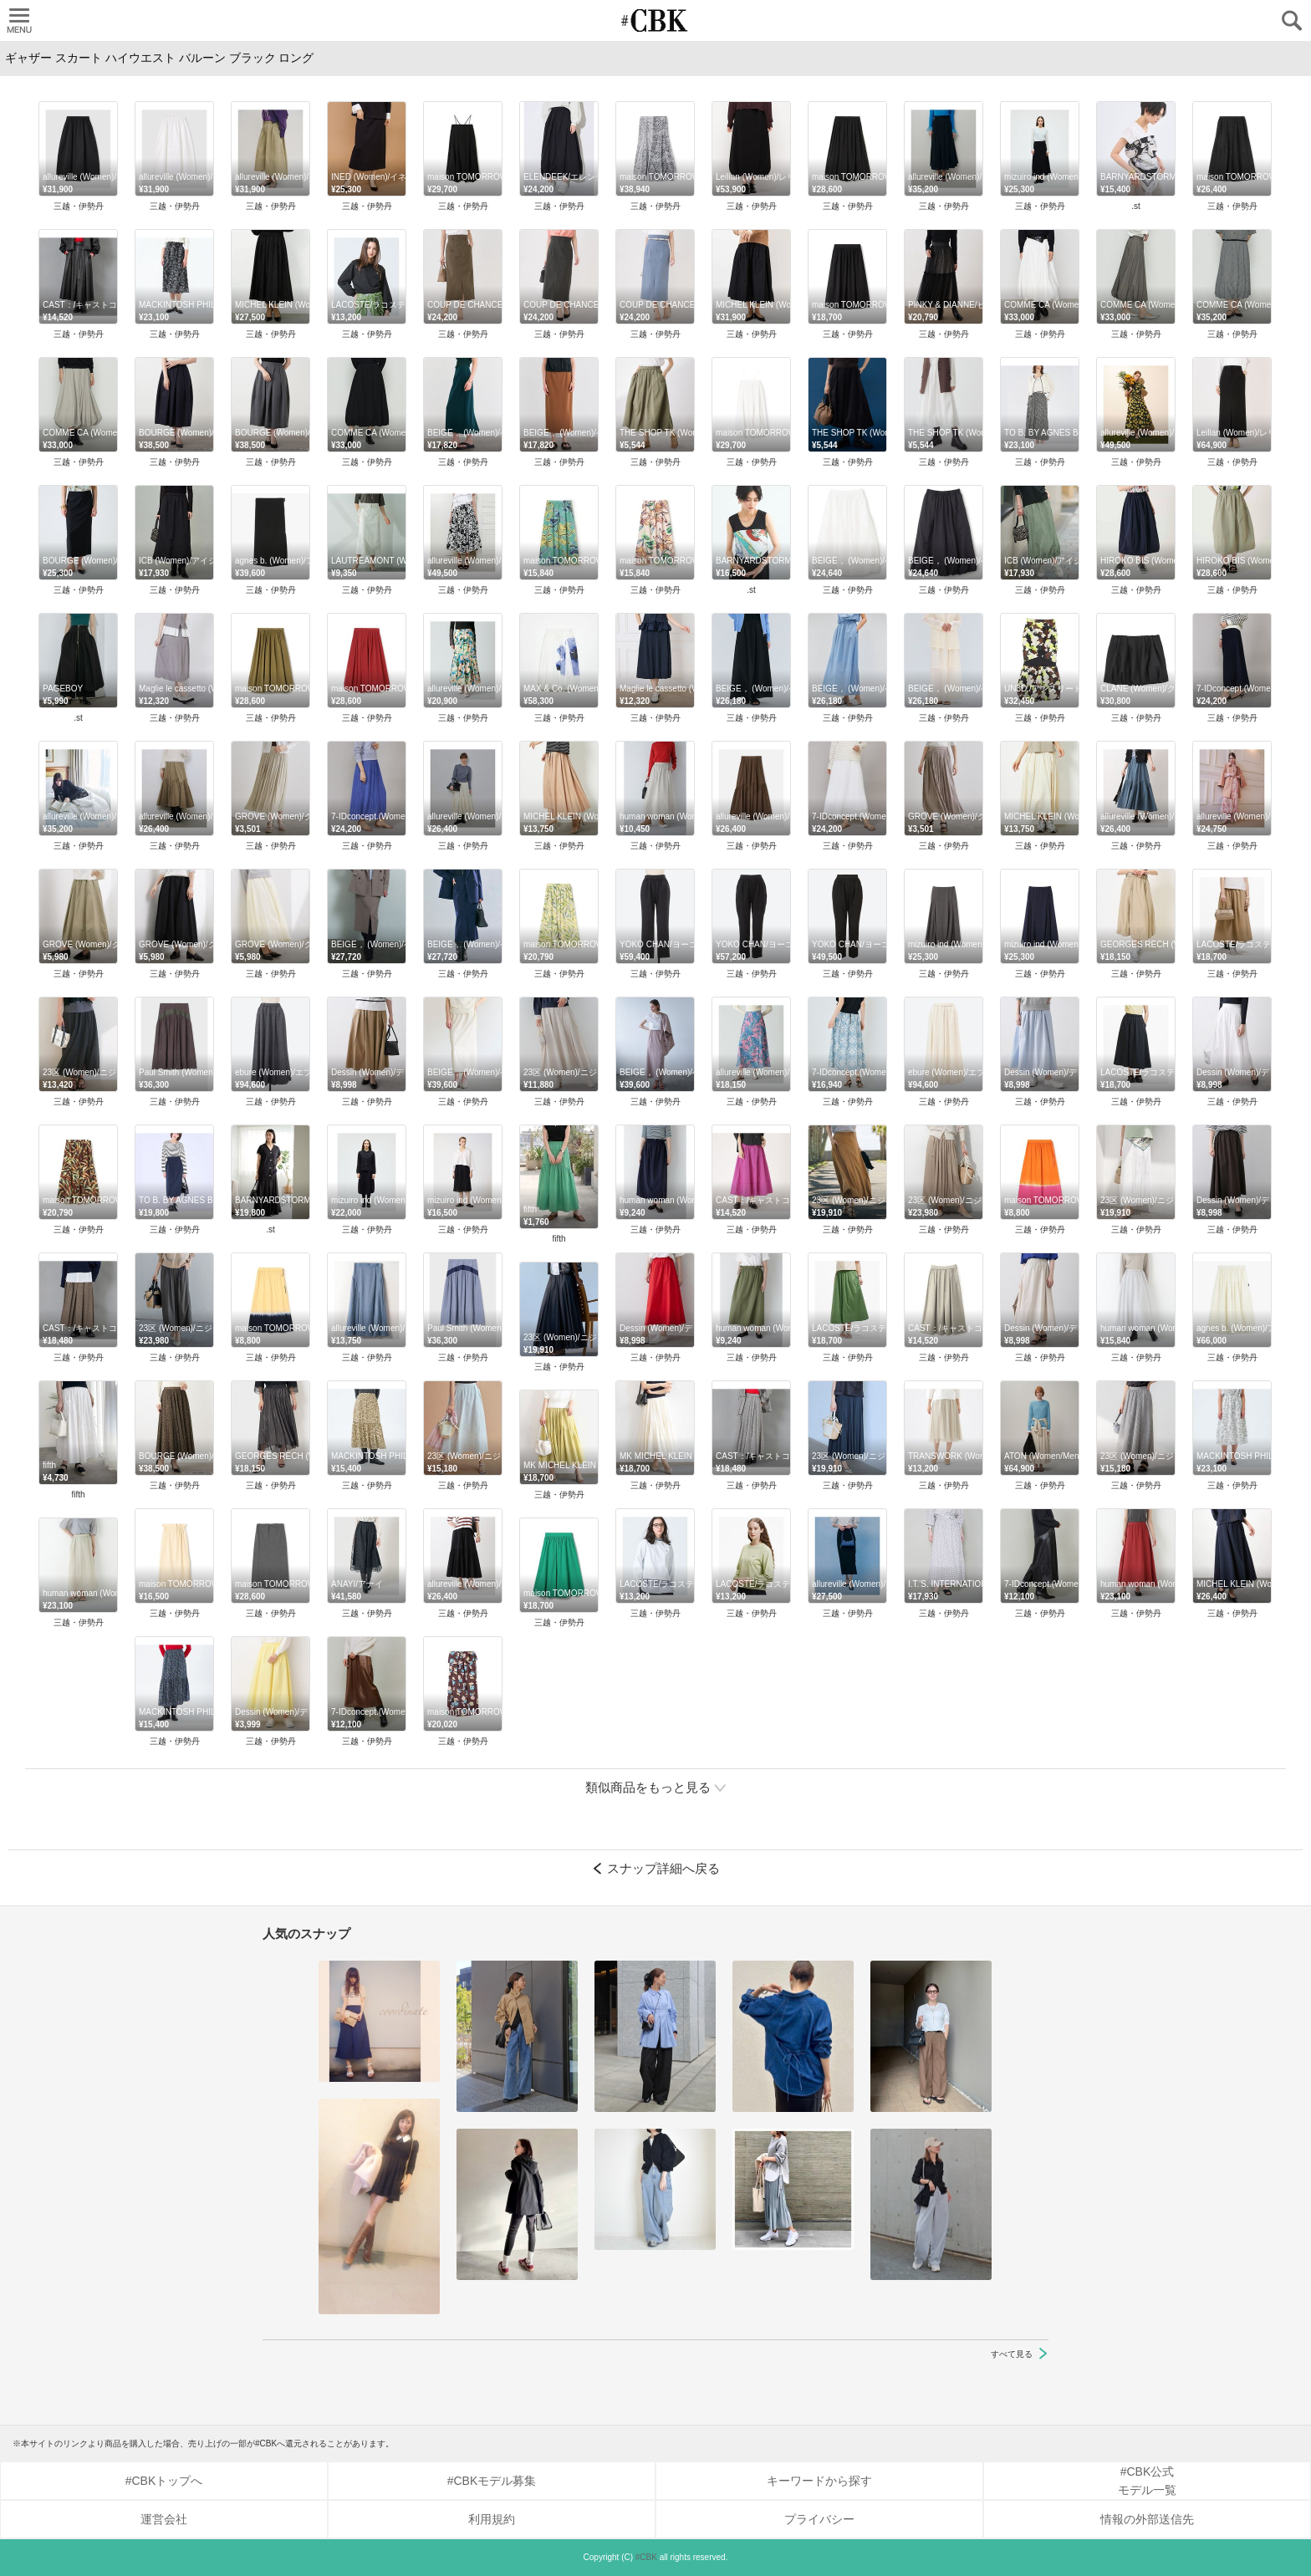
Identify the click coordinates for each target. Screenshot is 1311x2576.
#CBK (646, 2557)
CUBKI (655, 20)
